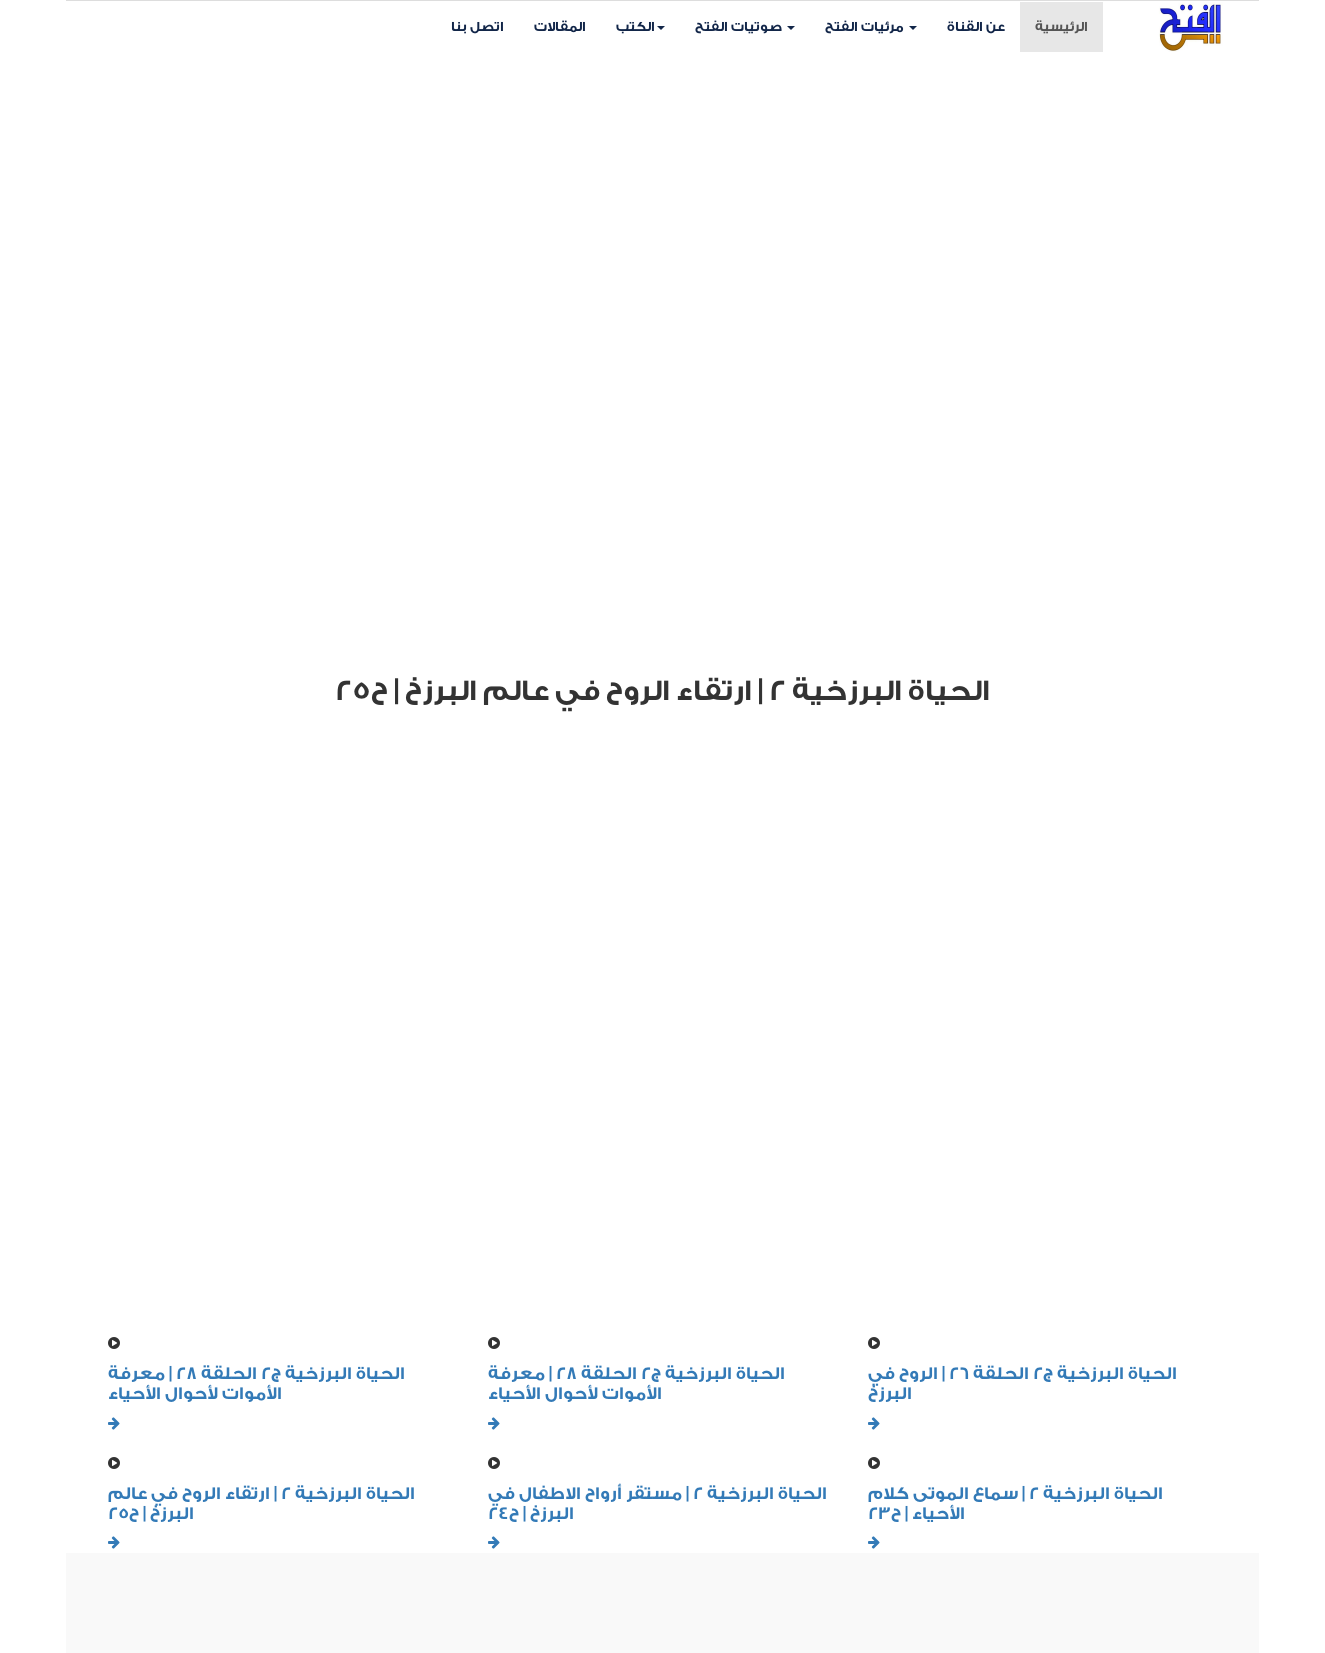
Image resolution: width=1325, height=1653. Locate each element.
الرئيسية (1069, 25)
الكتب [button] (640, 26)
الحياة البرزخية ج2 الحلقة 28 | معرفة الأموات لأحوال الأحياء (256, 1383)
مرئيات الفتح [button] (871, 26)
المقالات (560, 26)
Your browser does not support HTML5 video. (662, 351)
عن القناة (976, 26)
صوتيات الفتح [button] (745, 26)
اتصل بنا (477, 26)
